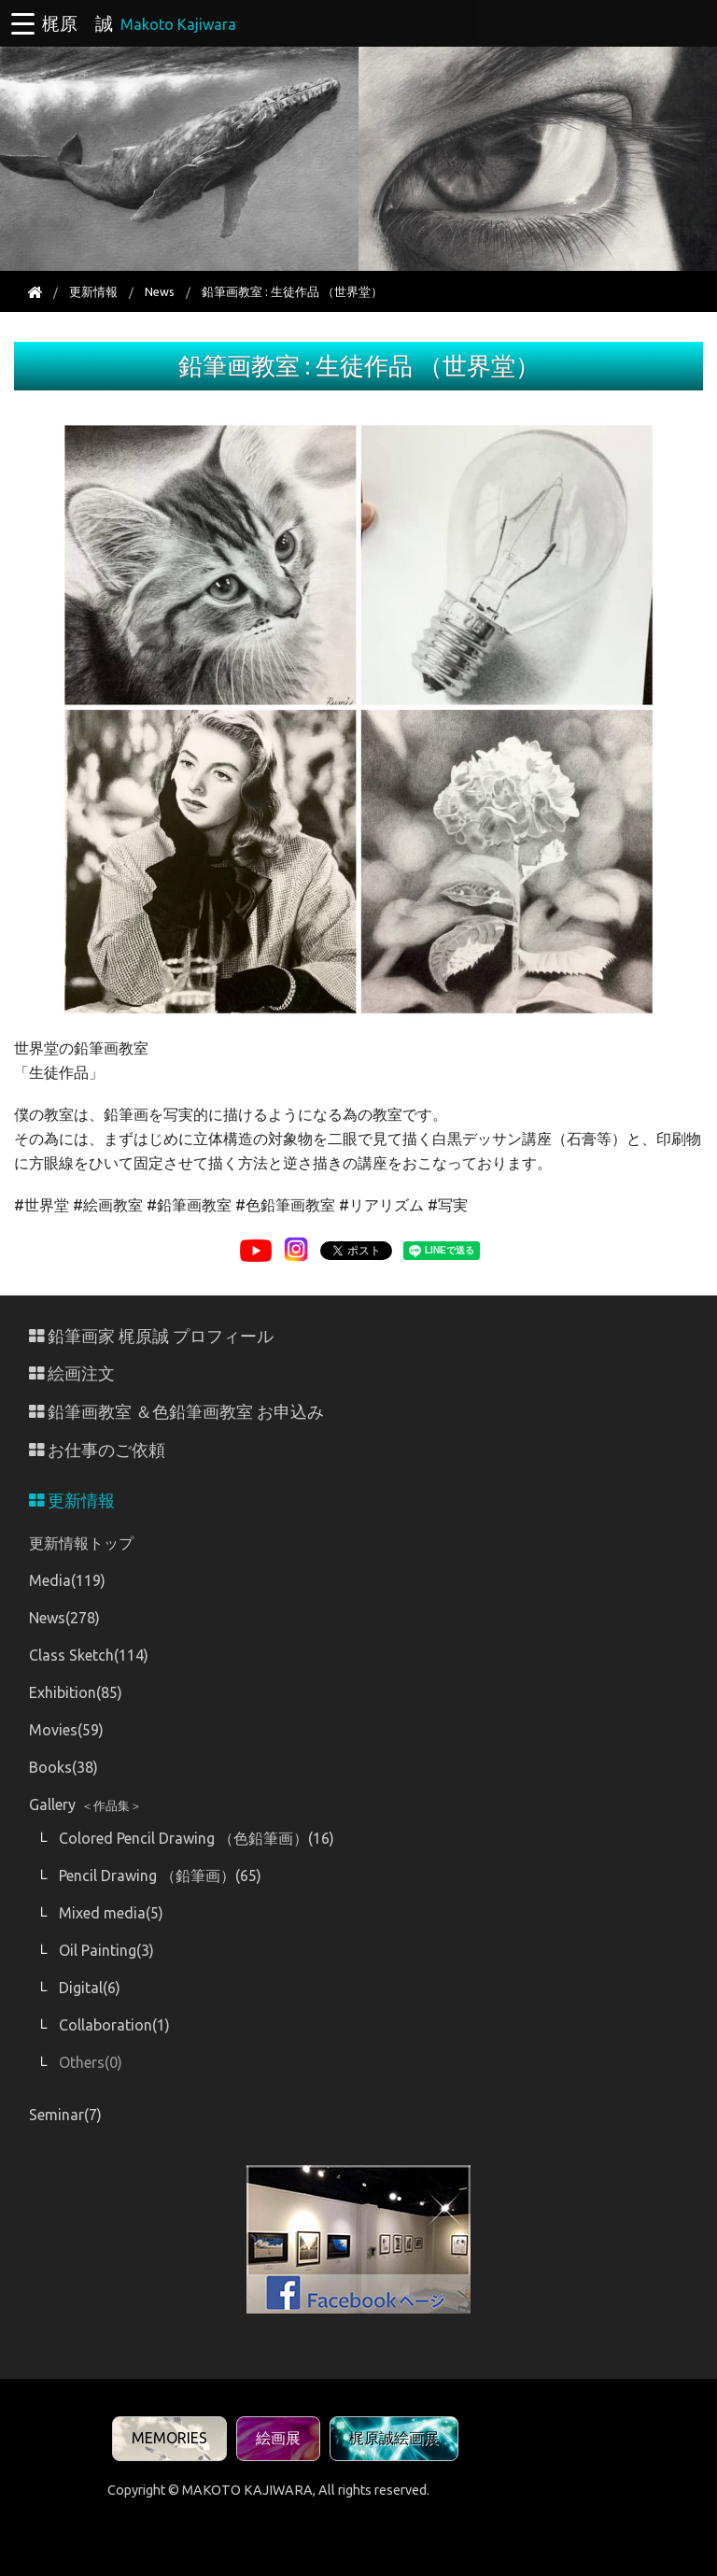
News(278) (64, 1617)
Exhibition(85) (75, 1692)
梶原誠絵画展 (394, 2437)
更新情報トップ (81, 1543)
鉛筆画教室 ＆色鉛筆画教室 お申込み (176, 1412)
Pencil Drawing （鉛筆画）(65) (160, 1875)
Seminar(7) (65, 2114)
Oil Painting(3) (106, 1950)
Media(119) (67, 1580)
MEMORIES (169, 2437)
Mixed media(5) (111, 1912)
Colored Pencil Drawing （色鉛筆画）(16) (196, 1838)
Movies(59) (66, 1729)
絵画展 (278, 2437)
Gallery (85, 1804)
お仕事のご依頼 (97, 1450)
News (160, 291)
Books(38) (63, 1767)
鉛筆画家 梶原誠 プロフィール (151, 1336)
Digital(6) (89, 1987)
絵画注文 (72, 1373)
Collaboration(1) (114, 2025)
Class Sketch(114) (88, 1655)
